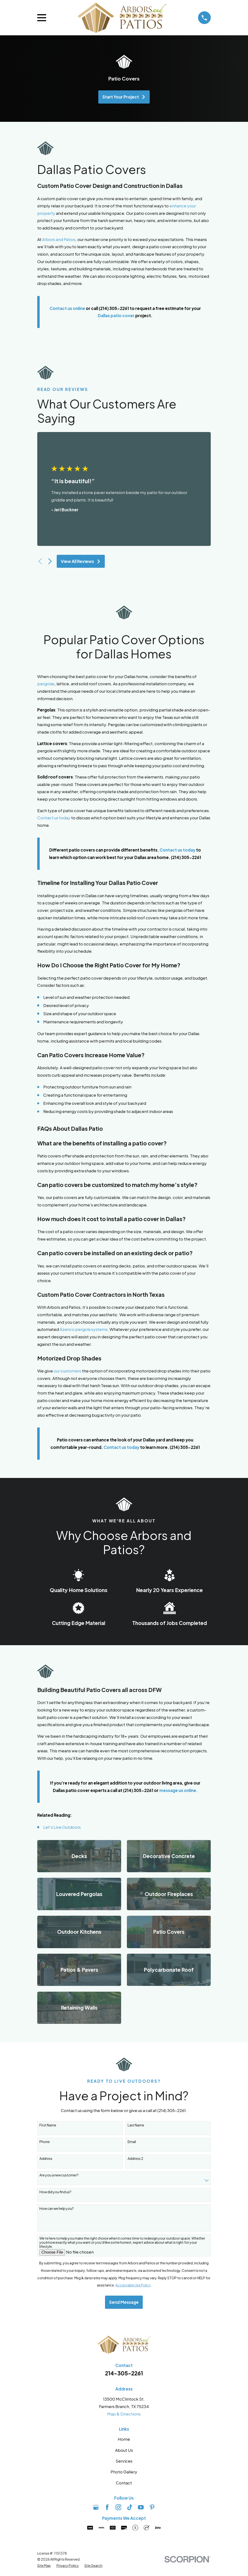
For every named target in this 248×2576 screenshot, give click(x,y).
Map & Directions (124, 2413)
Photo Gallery (124, 2471)
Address (45, 2158)
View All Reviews (80, 561)
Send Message (124, 2302)
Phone (44, 2142)
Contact (124, 2482)
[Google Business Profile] (96, 2507)
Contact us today (53, 817)
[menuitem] (44, 2566)
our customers (67, 1370)
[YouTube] (141, 2507)
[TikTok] (130, 2507)
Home (124, 2439)
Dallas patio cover (116, 315)
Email (132, 2142)
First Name (47, 2125)
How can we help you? (56, 2208)
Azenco (67, 1329)
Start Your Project (123, 96)
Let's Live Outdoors (62, 1827)
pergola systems (91, 1329)
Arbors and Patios (58, 239)
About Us (124, 2450)
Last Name (136, 2125)
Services (124, 2461)
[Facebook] (107, 2507)
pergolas (46, 683)
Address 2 (135, 2158)
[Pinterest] (152, 2507)
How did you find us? (55, 2192)
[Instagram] (118, 2507)
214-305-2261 (124, 2373)
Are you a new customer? (59, 2175)
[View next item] (50, 561)
